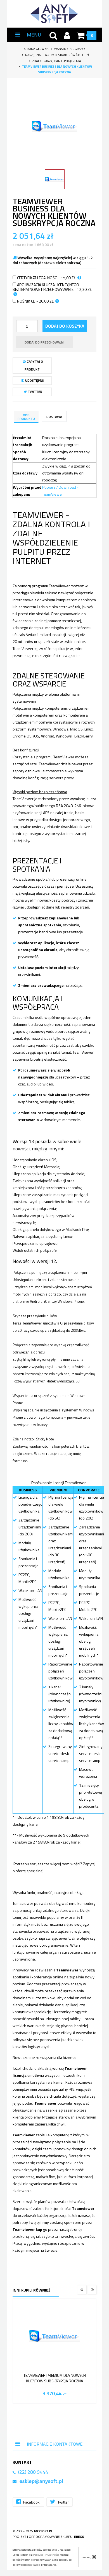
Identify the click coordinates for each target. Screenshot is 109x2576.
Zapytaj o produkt (33, 365)
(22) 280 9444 (33, 2472)
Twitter (33, 391)
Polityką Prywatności (46, 2555)
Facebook (28, 2501)
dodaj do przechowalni (44, 342)
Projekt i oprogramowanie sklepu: (48, 2536)
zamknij (88, 2557)
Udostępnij (33, 380)
